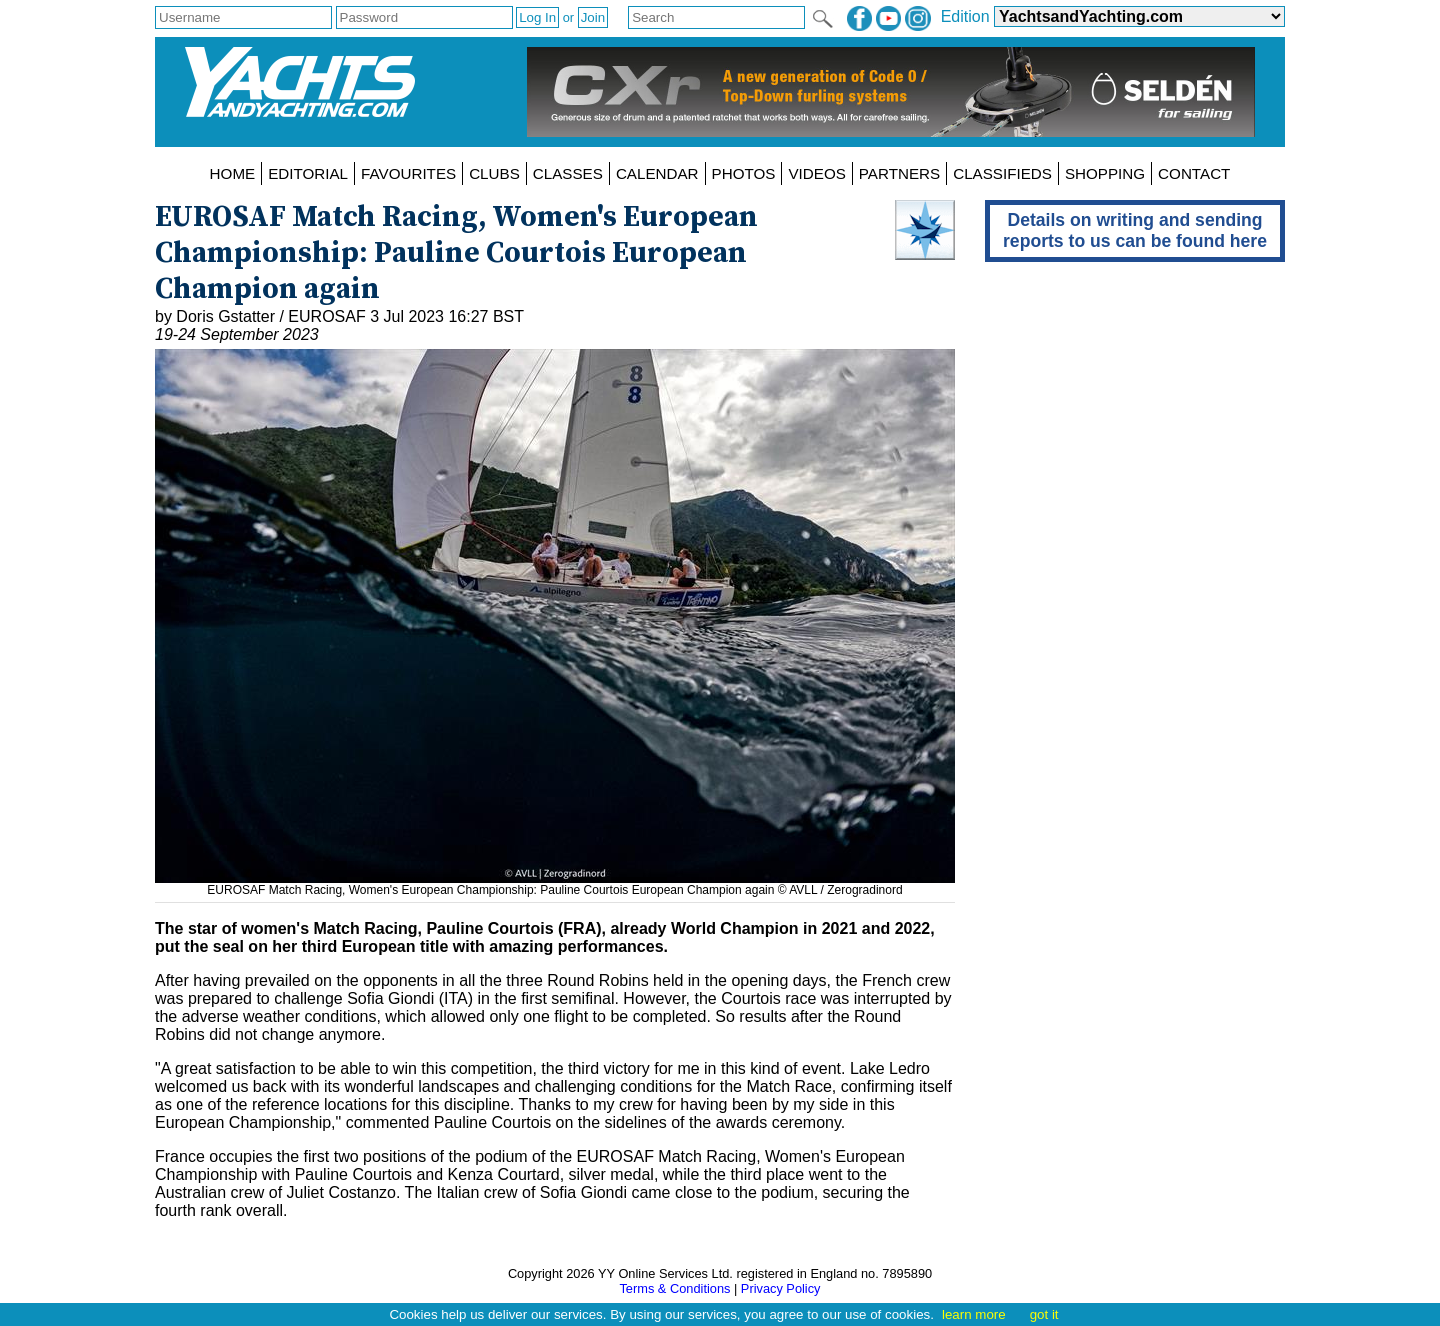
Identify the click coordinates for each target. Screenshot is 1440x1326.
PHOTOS (744, 173)
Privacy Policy (781, 1288)
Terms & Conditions (674, 1288)
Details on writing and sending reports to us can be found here (1135, 230)
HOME (233, 173)
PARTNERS (899, 173)
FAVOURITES (408, 173)
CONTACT (1194, 173)
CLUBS (494, 173)
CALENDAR (657, 173)
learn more (974, 1314)
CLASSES (568, 173)
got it (1044, 1314)
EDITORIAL (308, 173)
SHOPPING (1105, 173)
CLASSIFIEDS (1002, 173)
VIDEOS (816, 173)
